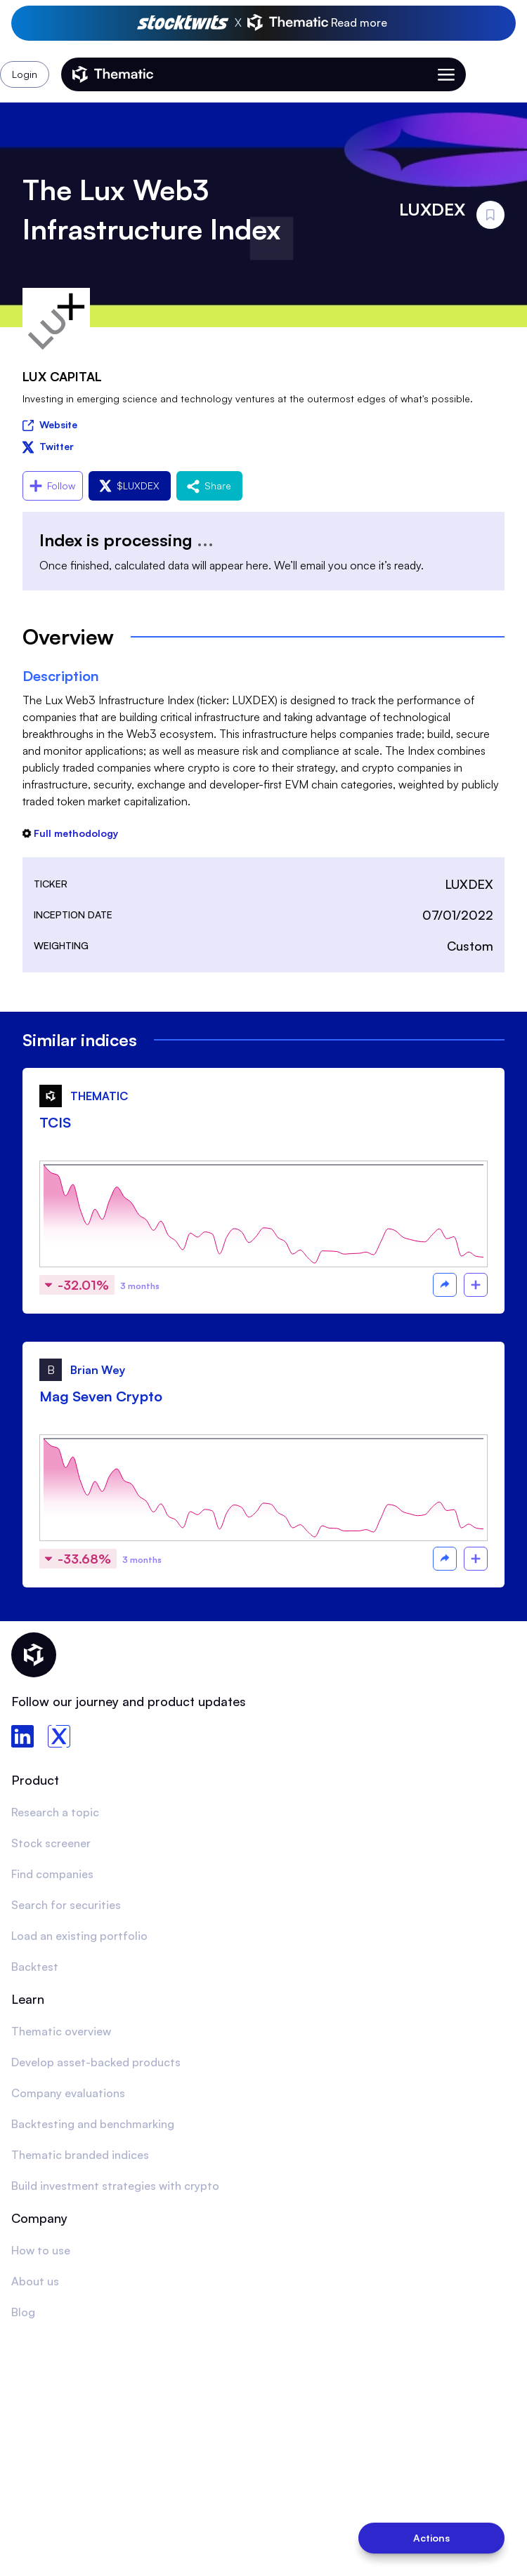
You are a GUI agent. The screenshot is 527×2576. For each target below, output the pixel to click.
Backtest (34, 1967)
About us (35, 2281)
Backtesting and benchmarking (92, 2124)
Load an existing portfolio (79, 1936)
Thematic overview (61, 2031)
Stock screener (51, 1843)
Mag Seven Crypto (100, 1396)
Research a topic (55, 1812)
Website (49, 423)
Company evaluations (68, 2093)
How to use (40, 2250)
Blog (23, 2312)
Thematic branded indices (80, 2155)
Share (209, 485)
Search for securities (66, 1905)
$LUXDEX (130, 485)
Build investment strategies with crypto (115, 2186)
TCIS (55, 1122)
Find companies (52, 1874)
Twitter (48, 446)
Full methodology (70, 833)
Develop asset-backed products (96, 2062)
